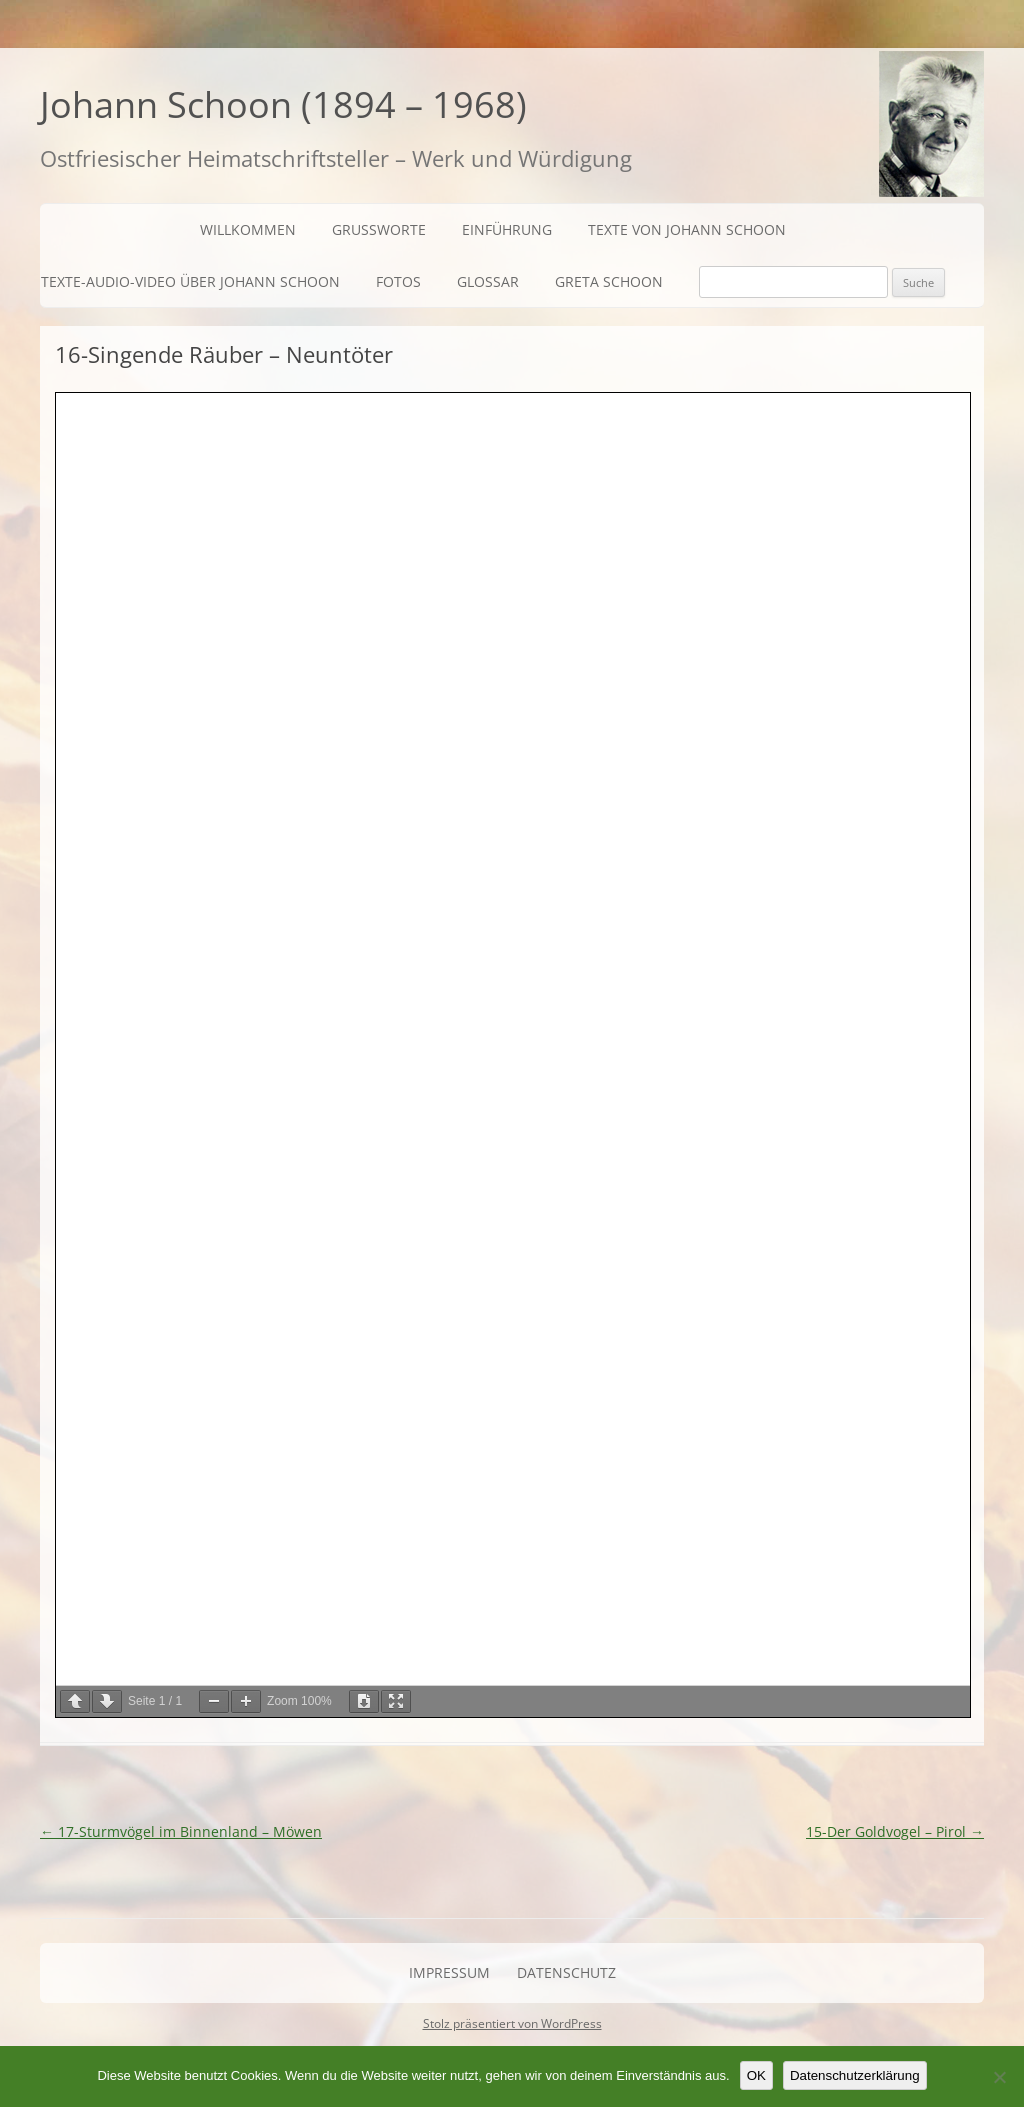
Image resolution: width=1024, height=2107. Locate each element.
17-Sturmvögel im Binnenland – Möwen (181, 1831)
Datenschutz (566, 1972)
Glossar (488, 281)
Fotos (398, 281)
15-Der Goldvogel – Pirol (895, 1831)
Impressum (449, 1972)
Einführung (507, 229)
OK (756, 2075)
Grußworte (379, 229)
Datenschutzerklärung (855, 2075)
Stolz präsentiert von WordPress (512, 2023)
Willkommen (248, 229)
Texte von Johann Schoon (687, 229)
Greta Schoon (609, 281)
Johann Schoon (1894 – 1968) (283, 104)
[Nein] (999, 2077)
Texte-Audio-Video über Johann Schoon (190, 281)
